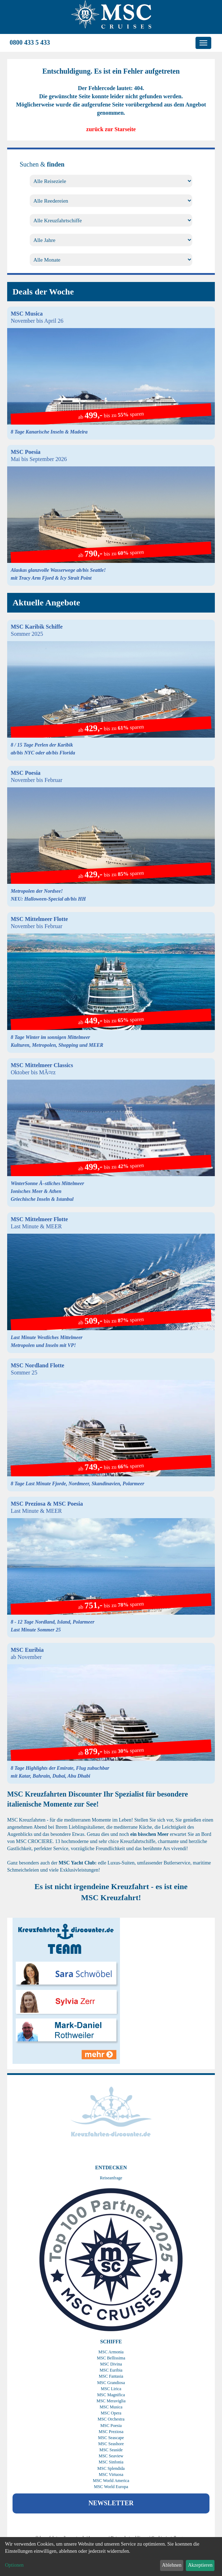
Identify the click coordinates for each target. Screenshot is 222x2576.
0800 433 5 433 (30, 42)
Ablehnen (171, 2565)
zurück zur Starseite (111, 129)
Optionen (14, 2565)
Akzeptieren (200, 2565)
